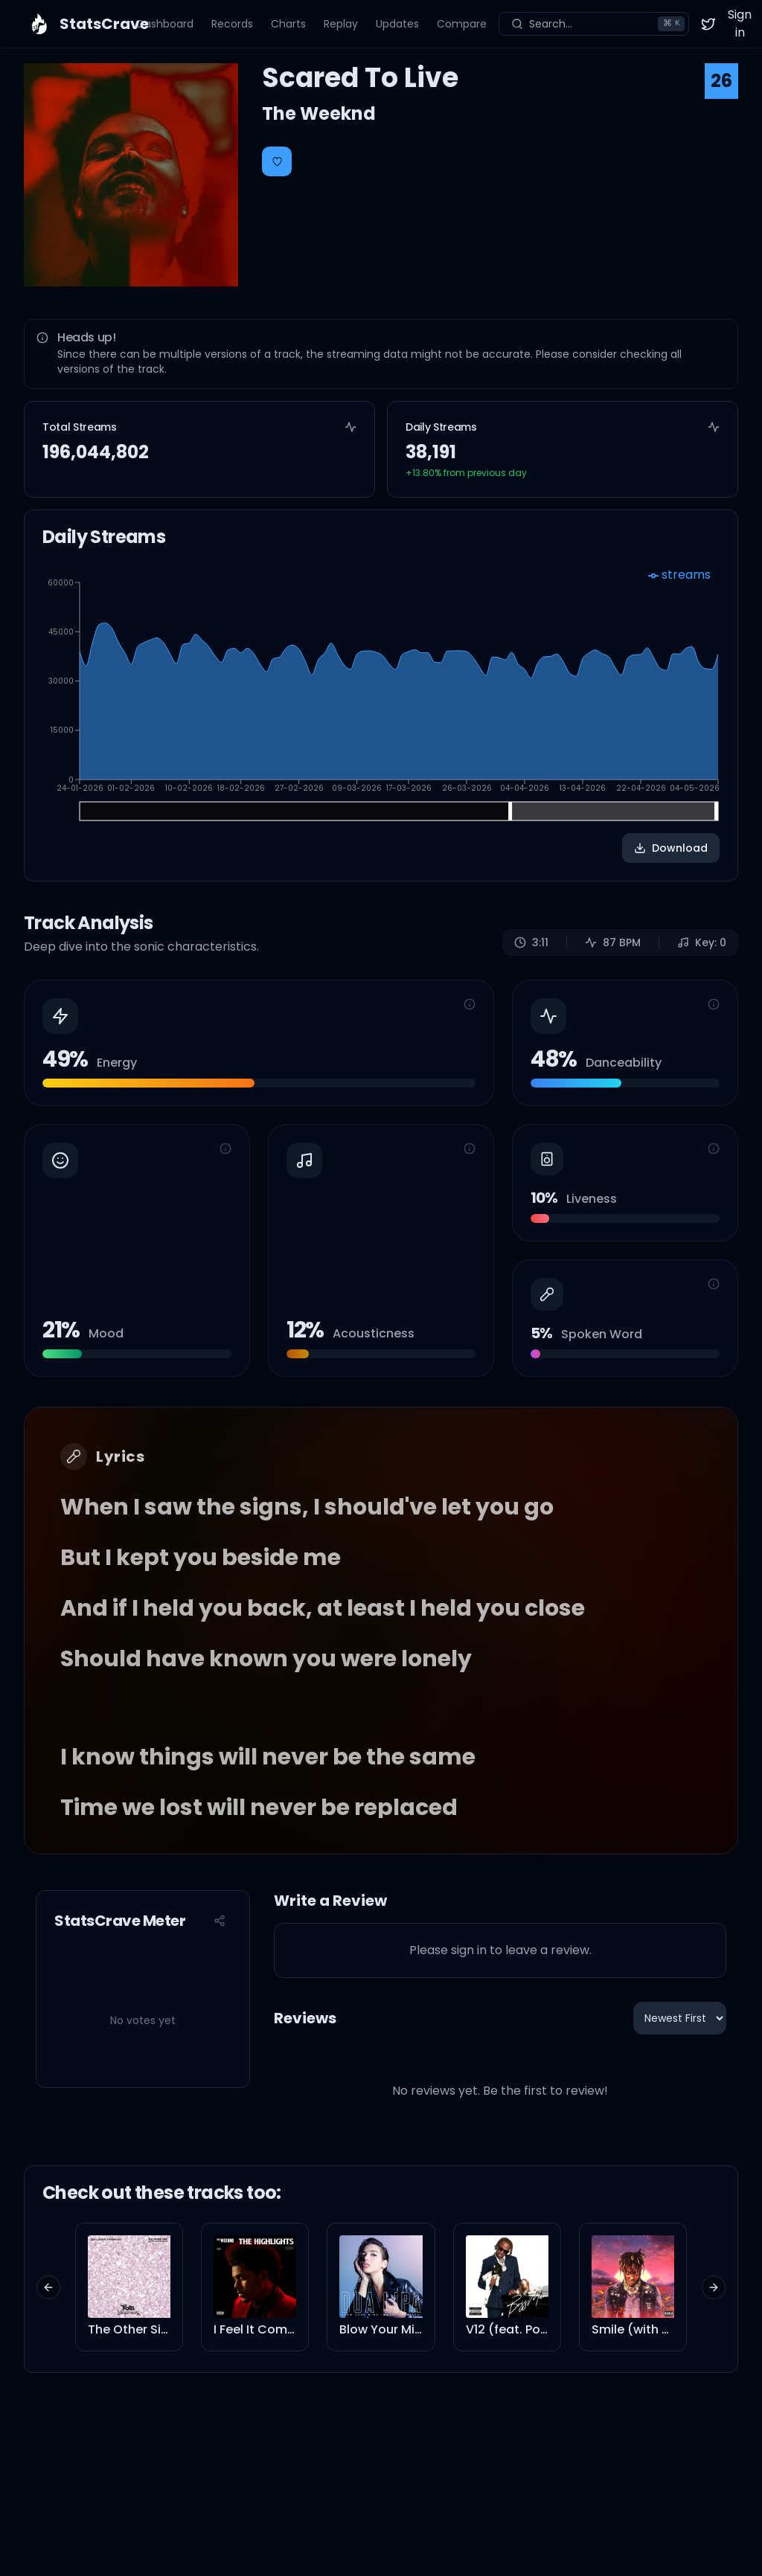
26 (721, 80)
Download (671, 848)
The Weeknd (319, 113)
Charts (288, 23)
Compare (462, 23)
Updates (397, 23)
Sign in (740, 23)
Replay (341, 23)
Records (232, 23)
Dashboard (165, 23)
